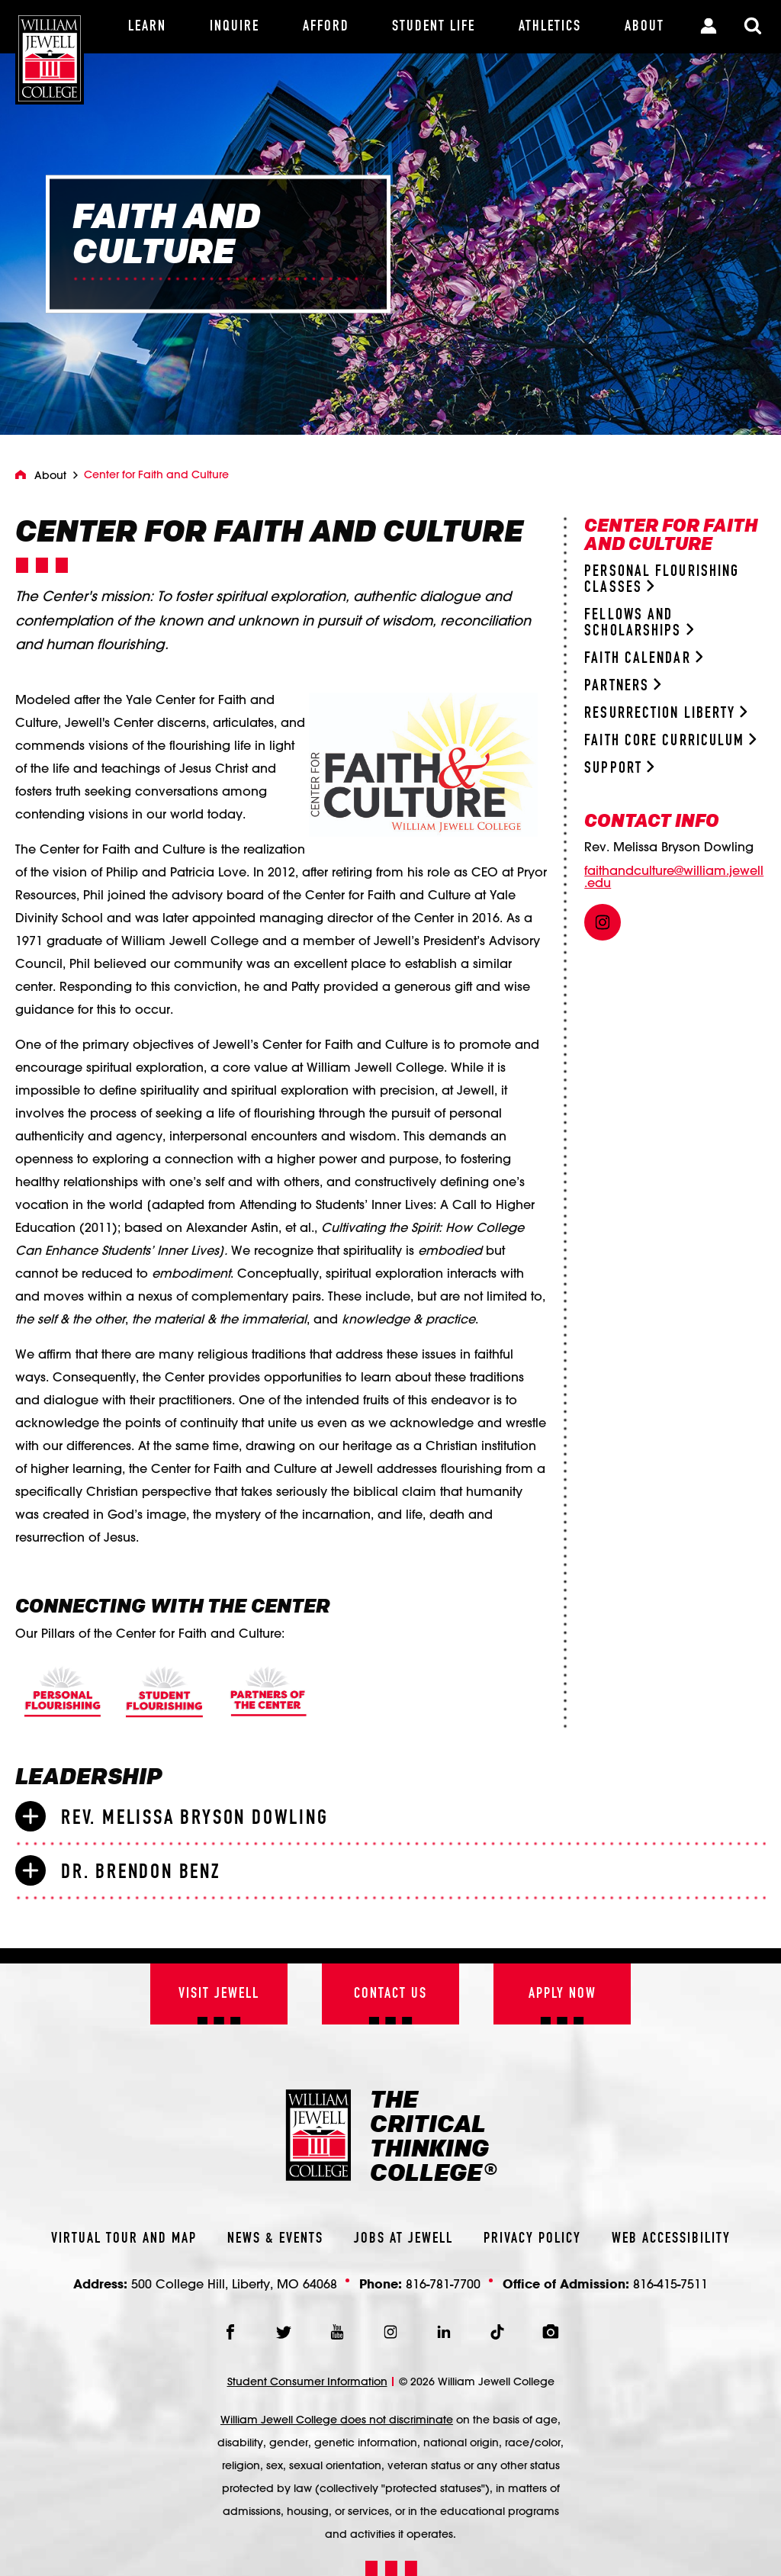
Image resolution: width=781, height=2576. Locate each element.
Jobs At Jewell (403, 2238)
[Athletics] (550, 26)
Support (619, 769)
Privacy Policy (532, 2238)
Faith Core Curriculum (670, 741)
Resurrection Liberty (665, 714)
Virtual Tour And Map (124, 2238)
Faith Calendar (643, 659)
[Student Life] (434, 26)
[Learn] (147, 26)
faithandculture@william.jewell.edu (673, 876)
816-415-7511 (670, 2283)
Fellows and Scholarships (638, 623)
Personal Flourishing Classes (661, 580)
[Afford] (326, 26)
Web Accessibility (671, 2238)
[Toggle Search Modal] (753, 26)
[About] (644, 26)
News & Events (275, 2238)
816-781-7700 (443, 2283)
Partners (622, 686)
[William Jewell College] (49, 52)
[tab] (390, 1817)
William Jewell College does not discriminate (336, 2419)
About (50, 475)
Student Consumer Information (307, 2381)
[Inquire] (234, 26)
